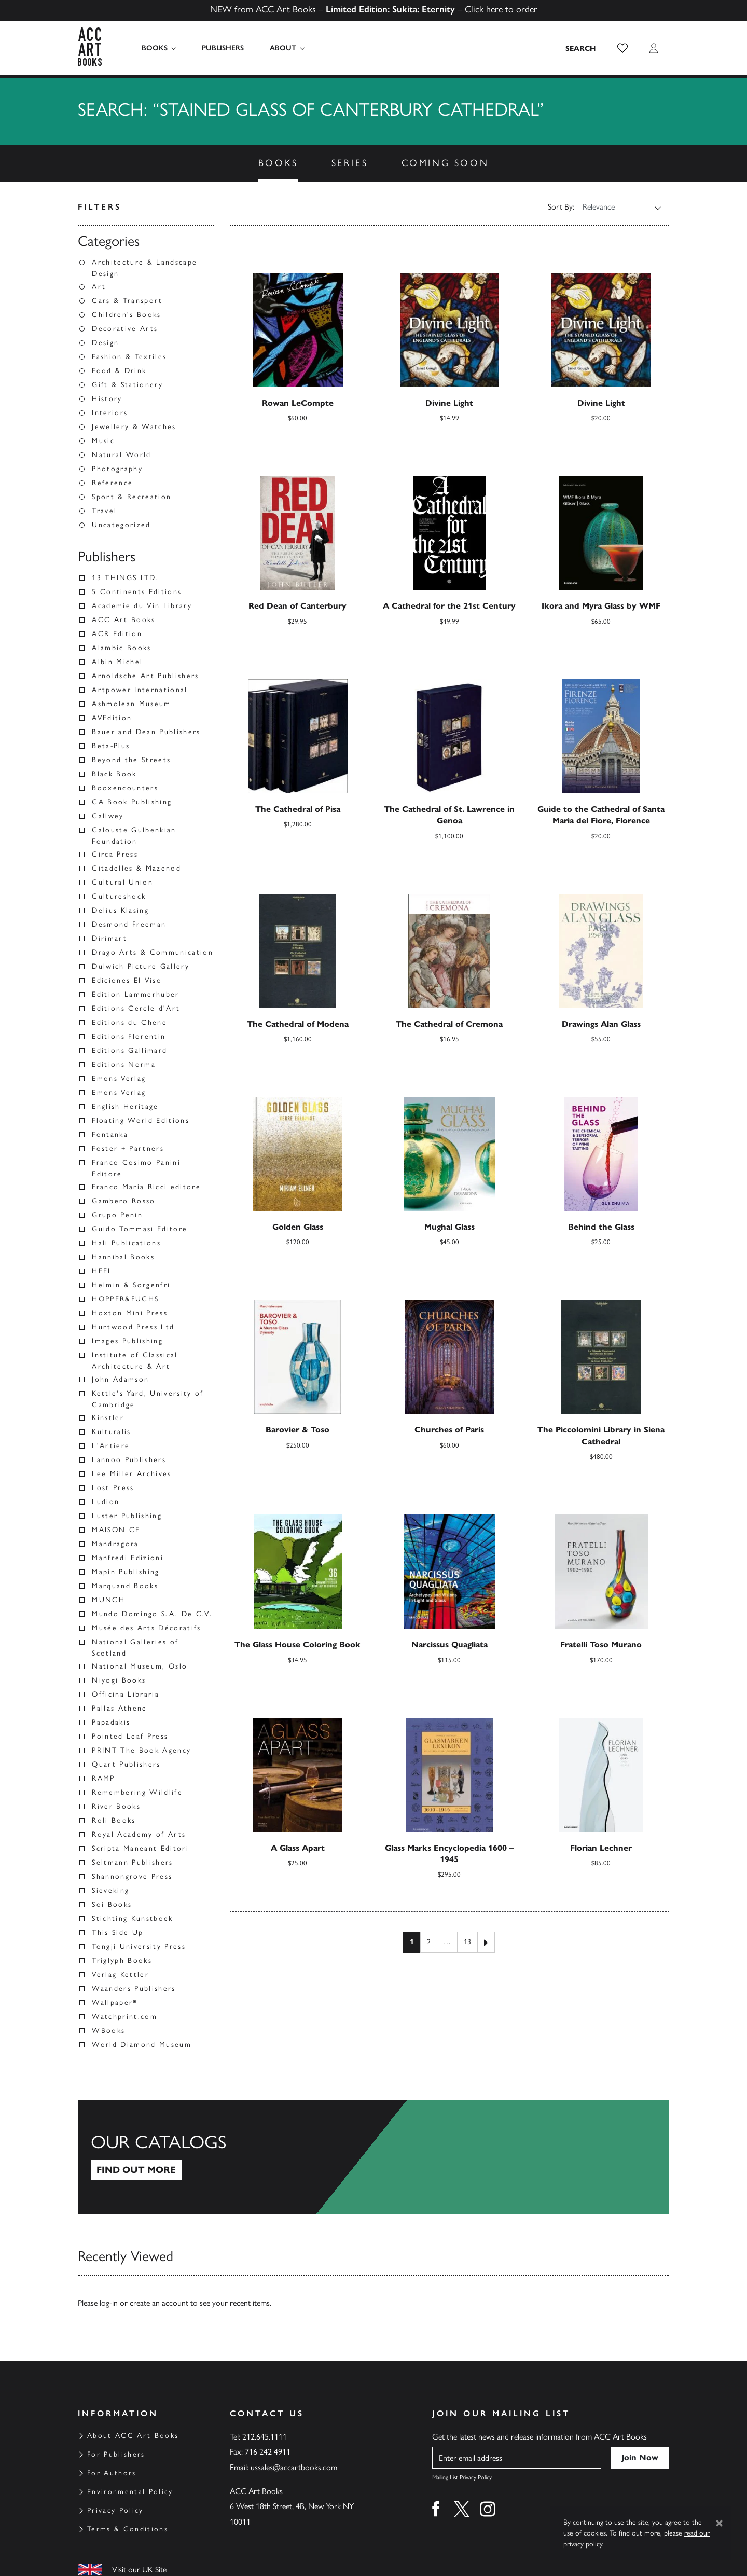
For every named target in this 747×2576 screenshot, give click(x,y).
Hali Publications (126, 1242)
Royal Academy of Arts (139, 1834)
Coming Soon (445, 163)
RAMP (103, 1778)
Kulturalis (111, 1431)
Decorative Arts (125, 328)
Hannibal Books (123, 1256)
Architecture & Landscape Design (144, 268)
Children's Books (126, 314)
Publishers (222, 48)
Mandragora (115, 1543)
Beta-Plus (111, 745)
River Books (116, 1806)
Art (99, 286)
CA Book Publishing (132, 801)
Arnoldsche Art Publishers (145, 675)
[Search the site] (581, 48)
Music (103, 440)
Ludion (105, 1501)
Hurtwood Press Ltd (133, 1327)
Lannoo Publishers (129, 1459)
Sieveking (110, 1890)
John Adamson (120, 1379)
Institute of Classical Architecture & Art (134, 1361)
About (282, 48)
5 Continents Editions (137, 591)
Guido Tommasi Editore (139, 1228)
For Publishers (116, 2454)
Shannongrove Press (132, 1876)
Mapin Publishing (125, 1571)
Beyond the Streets (131, 759)
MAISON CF (116, 1529)
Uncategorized (121, 524)
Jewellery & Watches (134, 426)
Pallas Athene (119, 1708)
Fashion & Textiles (129, 356)
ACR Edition (117, 633)
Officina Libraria (125, 1694)
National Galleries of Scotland (135, 1647)
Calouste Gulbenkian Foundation (134, 835)
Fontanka (110, 1134)
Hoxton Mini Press (130, 1312)
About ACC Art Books (132, 2435)
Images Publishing (127, 1341)
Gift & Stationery (127, 384)
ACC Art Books (123, 619)
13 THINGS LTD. (125, 577)
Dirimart (109, 938)
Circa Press (115, 854)
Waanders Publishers (133, 1988)
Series (349, 163)
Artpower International (139, 689)
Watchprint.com (124, 2016)
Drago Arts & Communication (152, 952)
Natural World (121, 454)
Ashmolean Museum (131, 703)
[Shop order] (615, 207)
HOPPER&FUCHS (125, 1298)
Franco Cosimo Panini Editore (136, 1168)
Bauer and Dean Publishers (146, 731)
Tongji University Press (139, 1946)
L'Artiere (111, 1445)
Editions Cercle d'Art (136, 1008)
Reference (112, 482)
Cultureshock (119, 896)
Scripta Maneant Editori (140, 1848)
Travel (104, 510)
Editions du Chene (129, 1022)
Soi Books (112, 1904)
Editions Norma (124, 1064)
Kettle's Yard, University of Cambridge (148, 1399)
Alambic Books (121, 647)
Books (155, 48)
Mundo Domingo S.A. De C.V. (152, 1613)
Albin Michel (117, 661)
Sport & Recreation (131, 496)
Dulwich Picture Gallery (140, 966)
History (107, 398)
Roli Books (113, 1820)
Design (105, 342)
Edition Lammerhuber (135, 994)
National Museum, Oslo (139, 1666)
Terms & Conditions (127, 2529)
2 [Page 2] (429, 1941)
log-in (109, 2303)
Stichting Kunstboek (132, 1918)
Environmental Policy (130, 2491)
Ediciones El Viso (127, 980)
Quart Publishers (126, 1764)
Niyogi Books (119, 1680)
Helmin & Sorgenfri (131, 1284)
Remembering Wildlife (137, 1792)
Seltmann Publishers (132, 1862)
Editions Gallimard (129, 1050)
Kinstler (108, 1417)
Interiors (110, 412)
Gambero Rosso (123, 1200)
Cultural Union (122, 882)
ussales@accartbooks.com (294, 2467)
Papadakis (111, 1722)
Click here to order (501, 9)
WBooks (108, 2030)
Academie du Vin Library (142, 605)
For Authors (111, 2473)
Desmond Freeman (129, 924)
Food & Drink (119, 370)
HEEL (102, 1270)
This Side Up (117, 1932)
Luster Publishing (127, 1515)
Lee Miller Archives (131, 1473)
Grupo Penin (117, 1214)
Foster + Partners (128, 1148)
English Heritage (125, 1106)
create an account (159, 2303)
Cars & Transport (127, 300)
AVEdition (112, 717)
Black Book (114, 773)
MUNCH (108, 1599)
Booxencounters (125, 787)
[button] (622, 48)
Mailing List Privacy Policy (462, 2477)
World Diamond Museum (141, 2044)
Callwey (107, 815)
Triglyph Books (122, 1960)
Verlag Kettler (120, 1974)
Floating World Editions (140, 1120)
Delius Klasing (120, 910)
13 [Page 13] (467, 1941)
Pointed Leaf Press (130, 1736)
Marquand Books (125, 1585)
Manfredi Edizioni (127, 1557)
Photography (117, 468)
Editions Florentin (128, 1036)
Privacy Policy (115, 2510)
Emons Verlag (119, 1078)
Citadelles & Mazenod (136, 868)
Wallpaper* (114, 2002)
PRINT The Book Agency (141, 1750)
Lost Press (113, 1487)
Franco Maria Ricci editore (146, 1186)
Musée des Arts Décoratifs (146, 1627)
